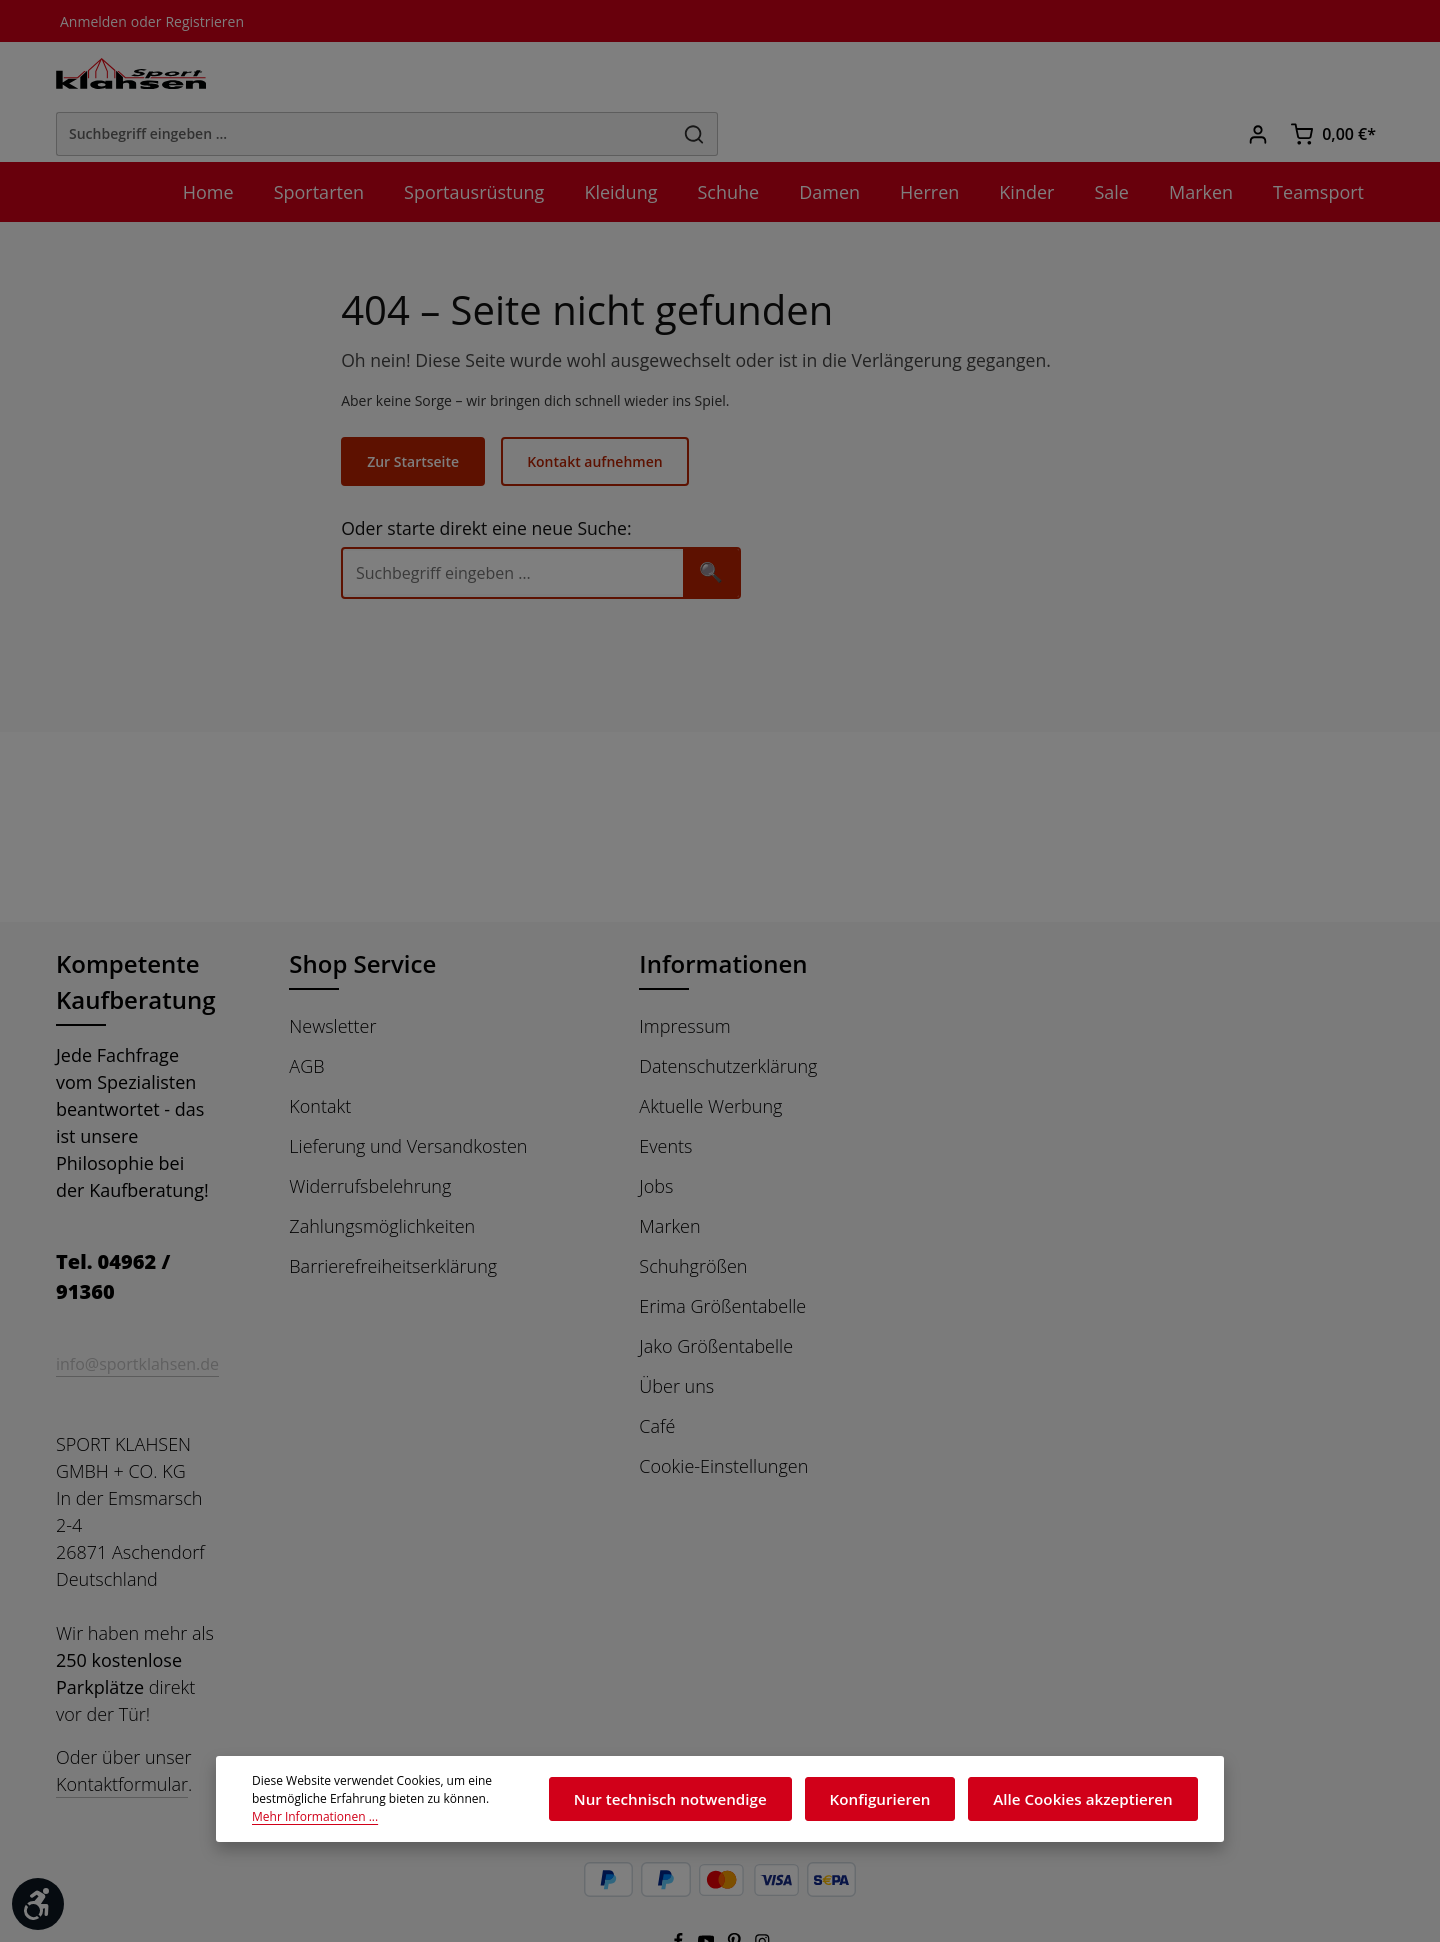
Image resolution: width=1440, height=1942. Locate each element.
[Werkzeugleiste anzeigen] (38, 1904)
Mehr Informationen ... (464, 1814)
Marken (669, 1176)
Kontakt (320, 1056)
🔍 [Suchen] (724, 521)
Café (657, 1376)
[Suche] (526, 522)
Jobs (656, 1136)
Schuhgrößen (693, 1216)
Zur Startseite (425, 411)
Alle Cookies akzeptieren (1092, 1804)
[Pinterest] (736, 1877)
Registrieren (196, 21)
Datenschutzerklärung (728, 1016)
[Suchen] (1027, 77)
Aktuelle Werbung (710, 1056)
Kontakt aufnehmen (603, 411)
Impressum (684, 976)
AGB (306, 1016)
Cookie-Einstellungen (723, 1416)
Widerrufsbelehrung (370, 1136)
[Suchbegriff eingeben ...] (697, 77)
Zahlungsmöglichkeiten (382, 1176)
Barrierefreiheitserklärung (393, 1216)
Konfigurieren (906, 1804)
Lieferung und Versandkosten (408, 1096)
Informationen (719, 913)
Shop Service (365, 913)
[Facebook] (679, 1877)
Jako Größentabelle (716, 1296)
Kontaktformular (122, 1716)
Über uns (676, 1336)
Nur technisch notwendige (714, 1804)
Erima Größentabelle (722, 1256)
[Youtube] (708, 1877)
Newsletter (332, 976)
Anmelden (91, 21)
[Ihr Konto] (1259, 77)
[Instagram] (762, 1877)
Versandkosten (945, 1926)
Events (665, 1096)
